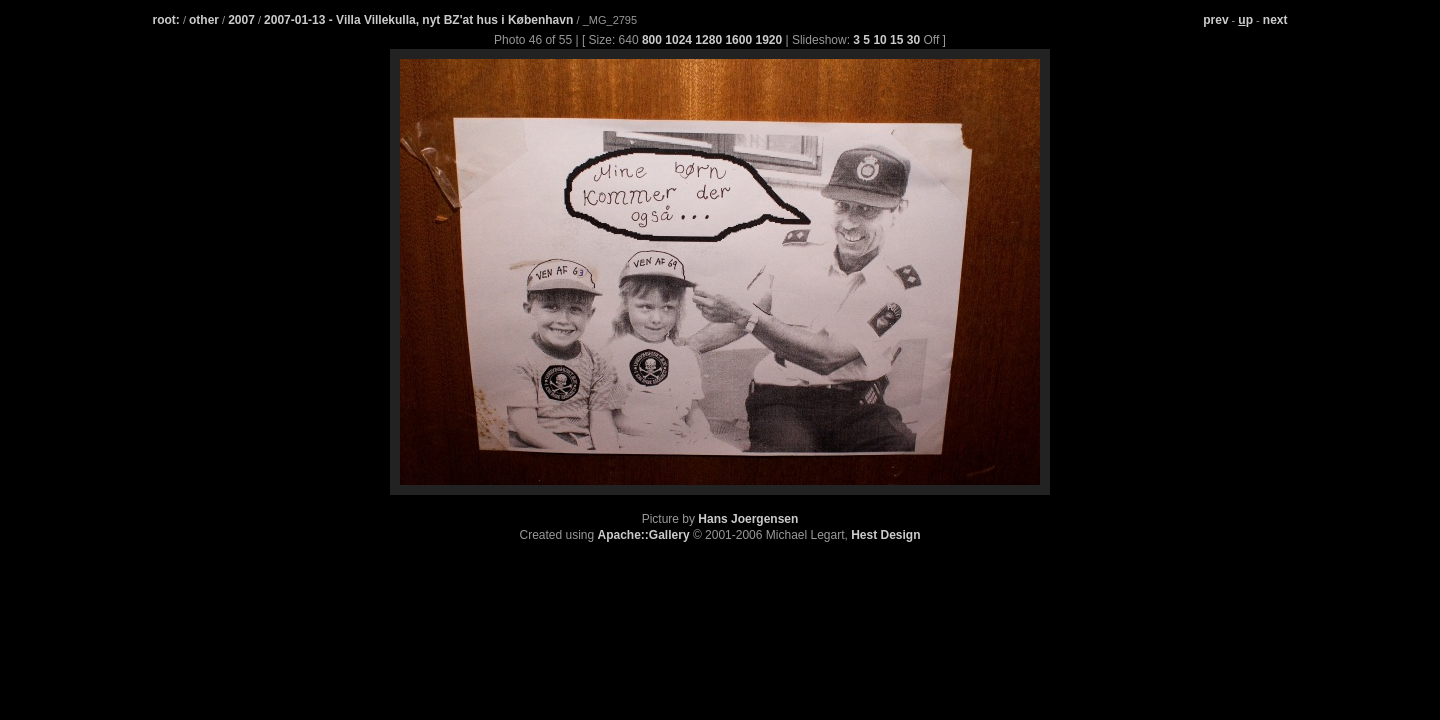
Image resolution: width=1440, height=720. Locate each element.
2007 (241, 20)
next (1275, 20)
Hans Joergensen (748, 519)
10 (879, 40)
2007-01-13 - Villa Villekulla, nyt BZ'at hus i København (420, 20)
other (204, 20)
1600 (738, 40)
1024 (678, 40)
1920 (768, 40)
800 (652, 40)
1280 (708, 40)
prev (1215, 20)
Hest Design (885, 535)
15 (896, 40)
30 (913, 40)
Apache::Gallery (644, 535)
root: (166, 20)
